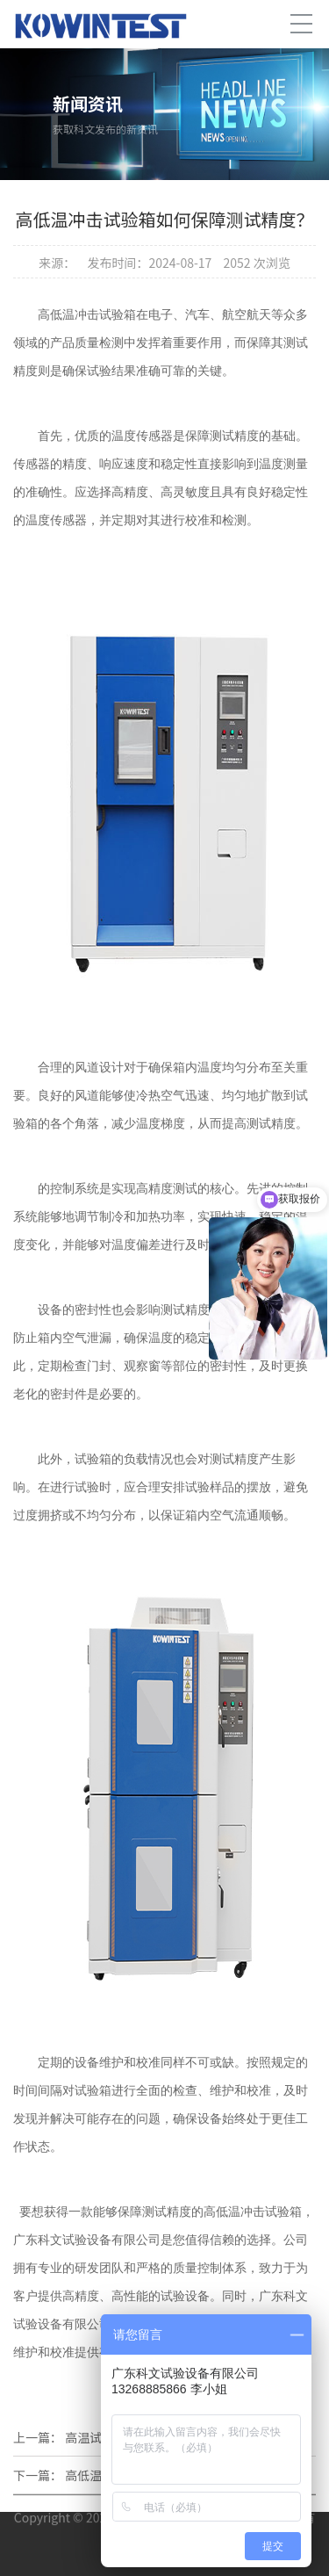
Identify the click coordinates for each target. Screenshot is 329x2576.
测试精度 (185, 1310)
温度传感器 (56, 520)
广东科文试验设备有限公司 (87, 2240)
